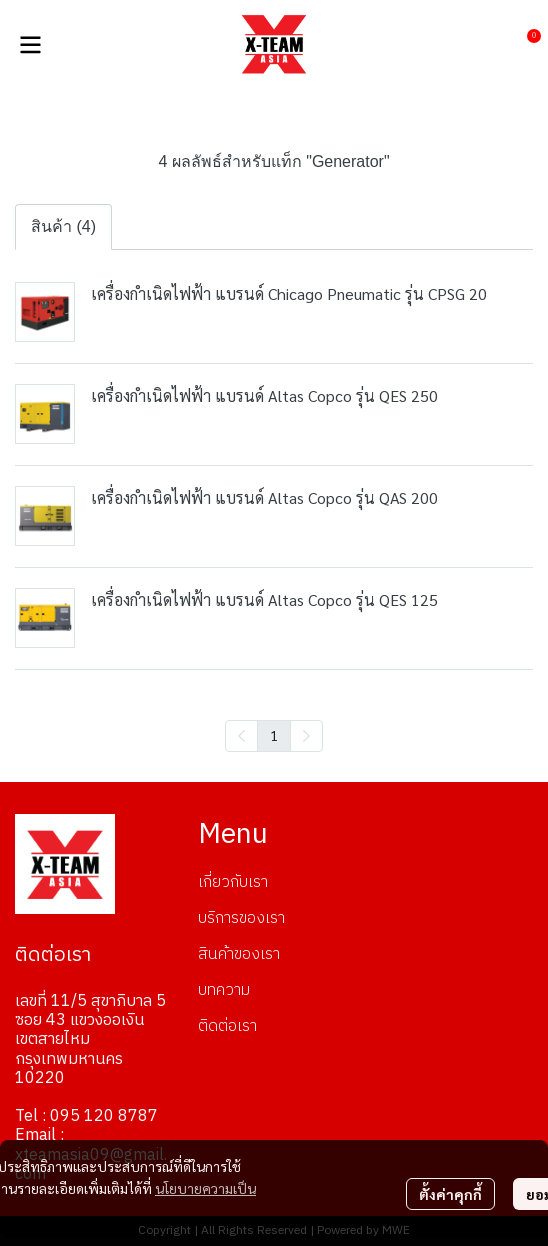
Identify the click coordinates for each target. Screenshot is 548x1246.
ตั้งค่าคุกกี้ (450, 1194)
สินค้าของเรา (239, 954)
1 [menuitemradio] (274, 735)
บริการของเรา (241, 918)
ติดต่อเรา (227, 1026)
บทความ (224, 990)
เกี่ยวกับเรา (233, 882)
